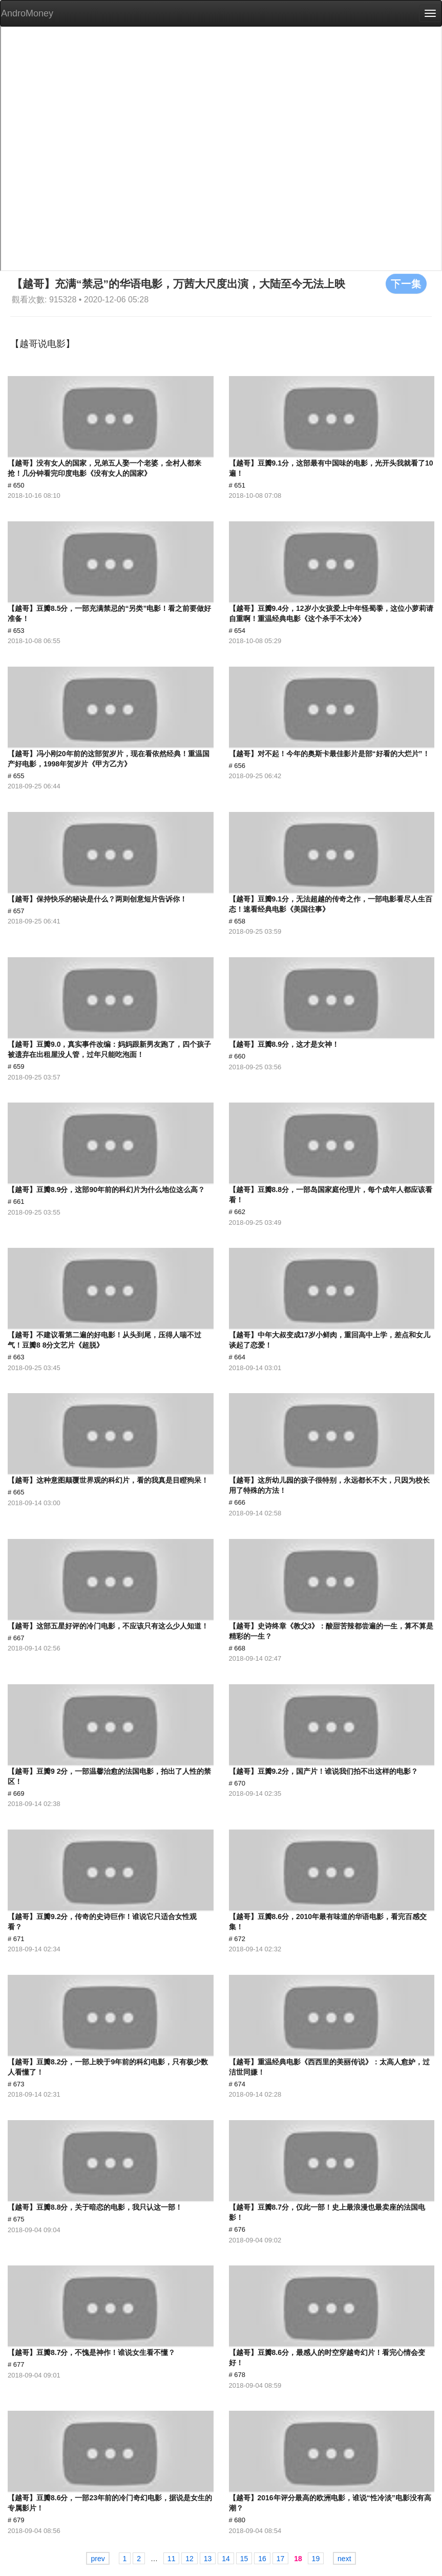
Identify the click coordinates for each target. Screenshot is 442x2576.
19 (316, 2559)
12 (189, 2559)
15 (244, 2559)
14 (226, 2559)
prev (97, 2559)
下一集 (406, 283)
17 (281, 2559)
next (344, 2559)
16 (262, 2559)
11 (171, 2559)
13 (208, 2559)
